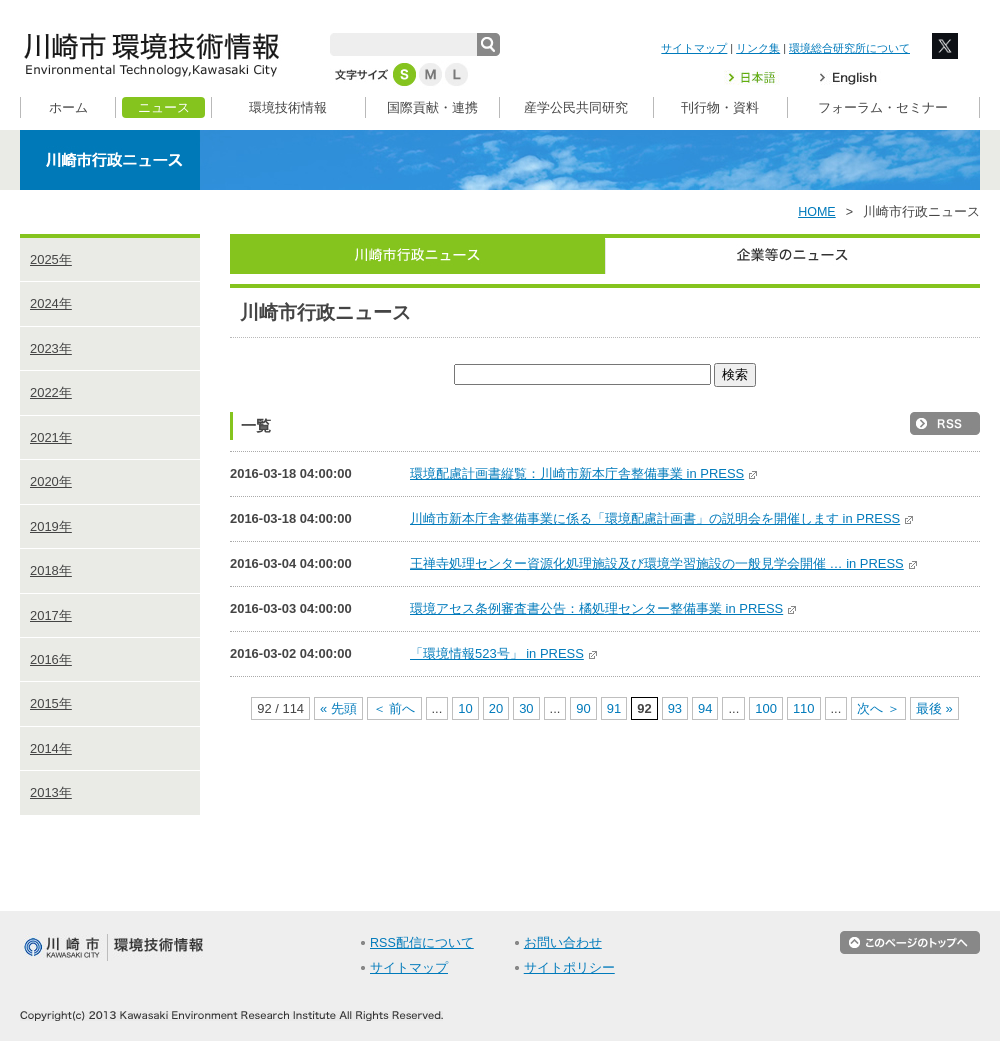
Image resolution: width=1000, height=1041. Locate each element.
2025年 (51, 259)
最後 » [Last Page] (934, 708)
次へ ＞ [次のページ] (878, 708)
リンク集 (758, 48)
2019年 (51, 526)
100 (766, 708)
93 (675, 708)
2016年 (51, 659)
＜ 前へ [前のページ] (394, 708)
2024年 (51, 303)
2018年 (51, 570)
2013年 (51, 792)
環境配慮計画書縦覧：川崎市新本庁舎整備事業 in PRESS (584, 473)
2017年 (51, 615)
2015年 (51, 703)
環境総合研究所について (849, 48)
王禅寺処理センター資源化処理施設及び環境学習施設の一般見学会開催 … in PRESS (664, 563)
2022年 (51, 392)
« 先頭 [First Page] (338, 708)
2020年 (51, 481)
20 (496, 708)
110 (804, 708)
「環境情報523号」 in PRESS (504, 653)
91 (614, 708)
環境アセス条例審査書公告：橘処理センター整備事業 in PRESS (604, 608)
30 (526, 708)
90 (583, 708)
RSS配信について (422, 943)
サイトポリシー (569, 968)
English (848, 77)
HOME (817, 212)
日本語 (764, 77)
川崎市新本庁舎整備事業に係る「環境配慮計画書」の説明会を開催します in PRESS (662, 518)
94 (705, 708)
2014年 (51, 748)
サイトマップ (694, 48)
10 (465, 708)
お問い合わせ (563, 943)
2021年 (51, 437)
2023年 (51, 348)
